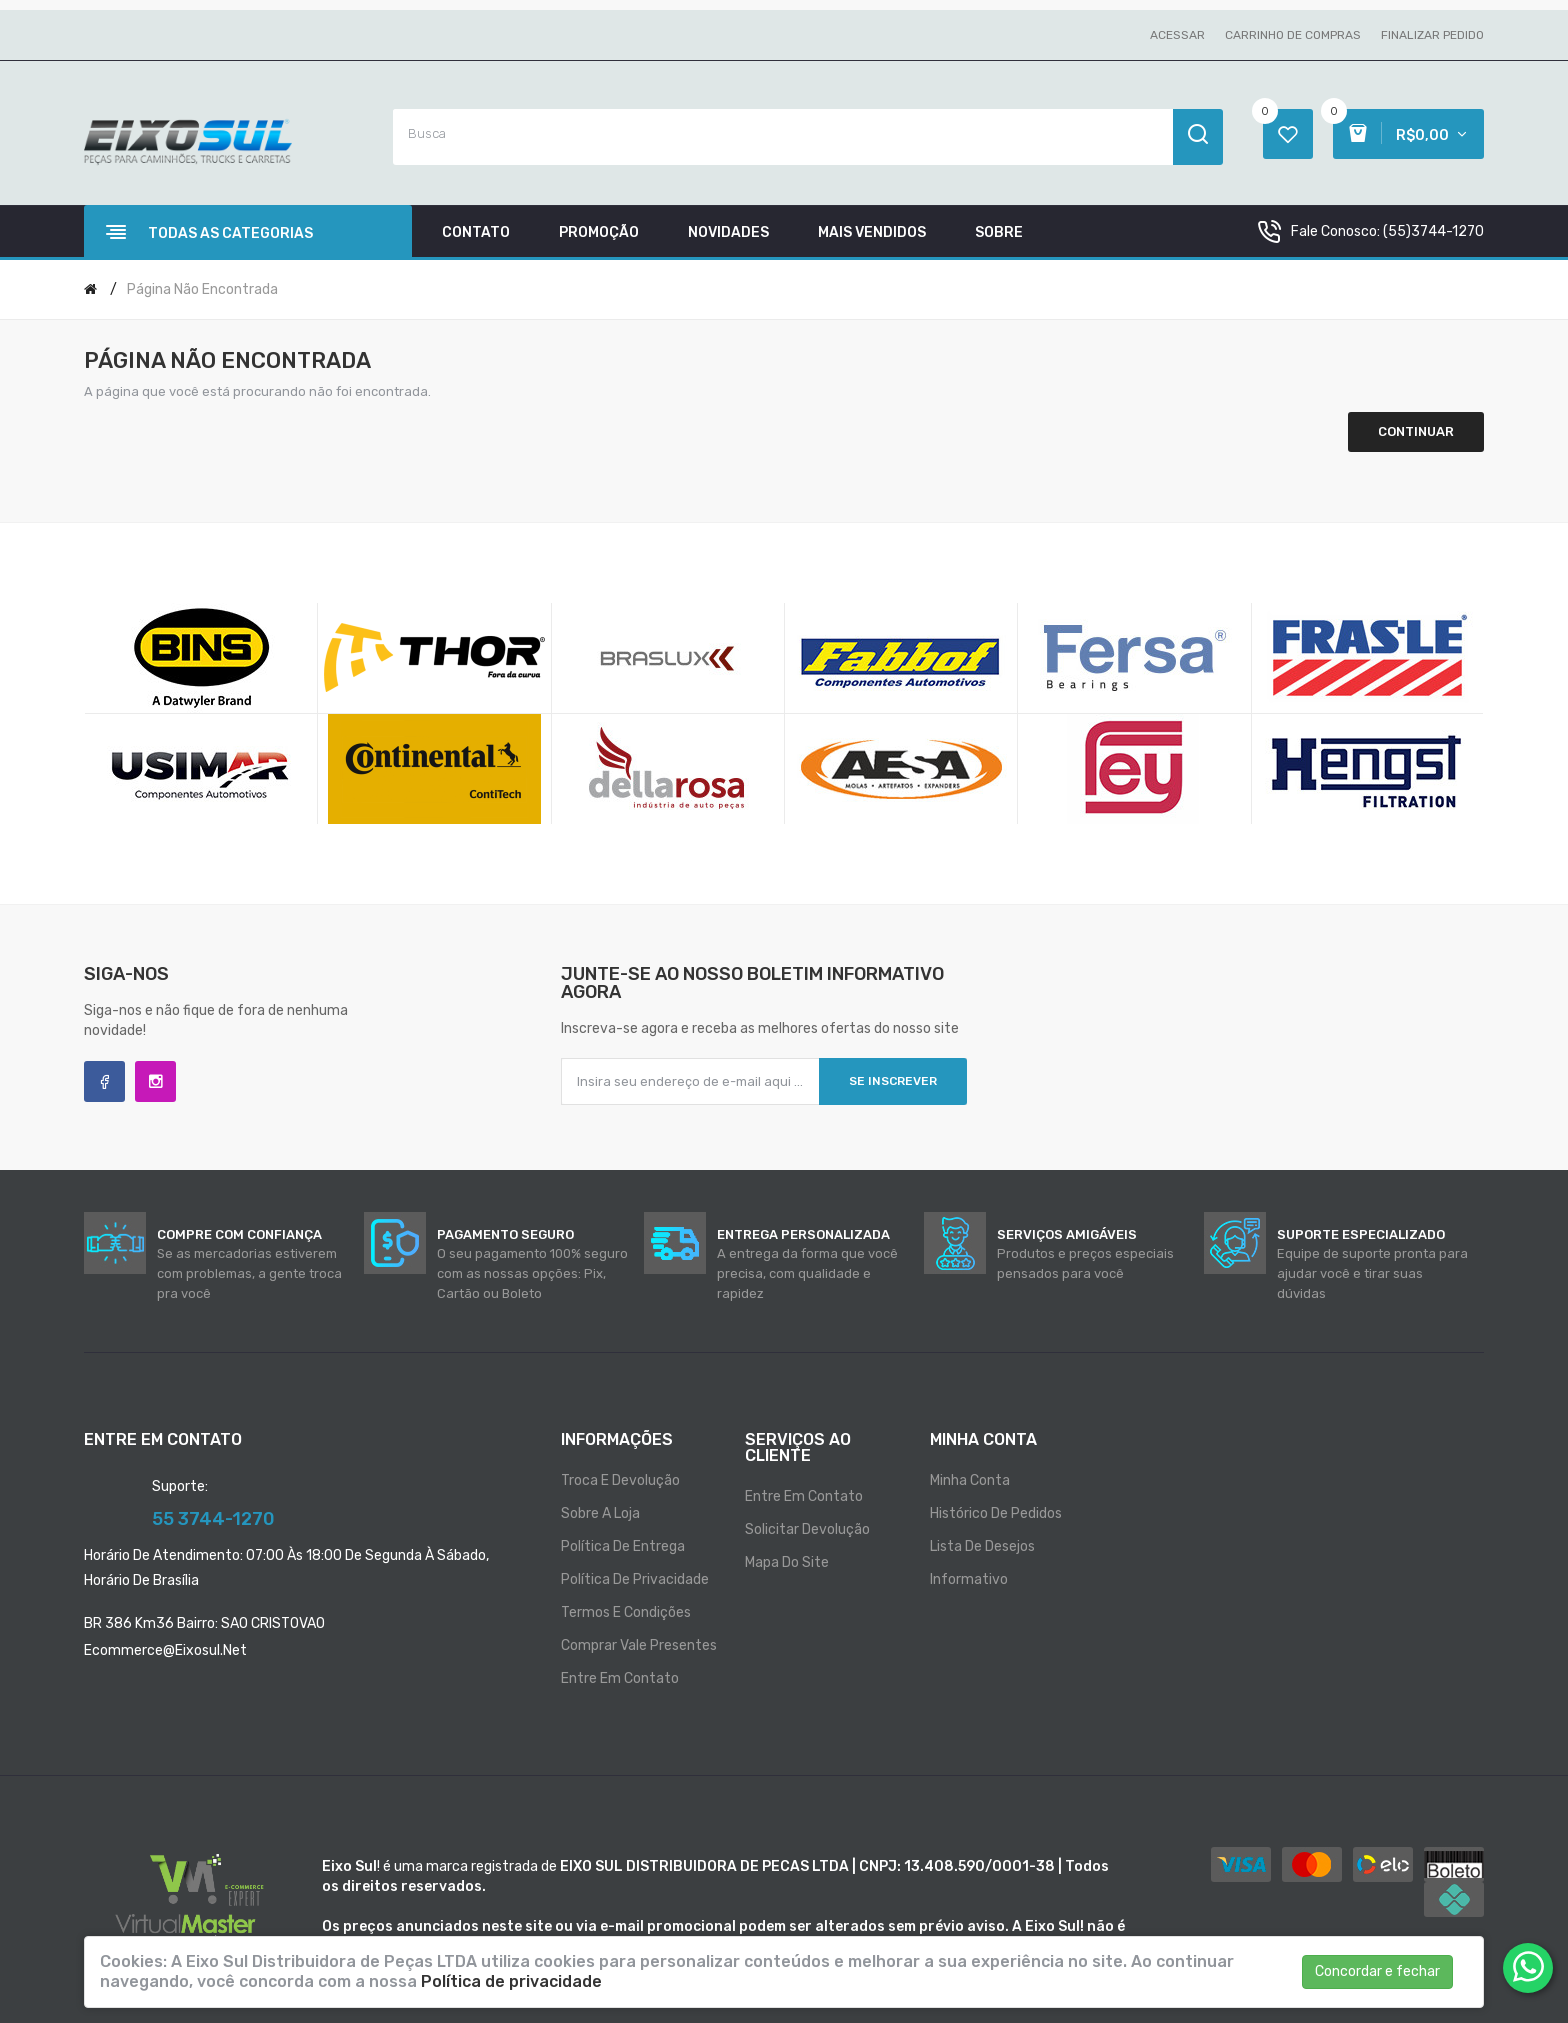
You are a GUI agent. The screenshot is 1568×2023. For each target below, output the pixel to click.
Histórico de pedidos (996, 1513)
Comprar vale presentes (639, 1645)
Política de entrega (623, 1546)
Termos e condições (626, 1612)
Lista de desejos (982, 1546)
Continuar (1416, 431)
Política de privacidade (635, 1579)
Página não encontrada (202, 289)
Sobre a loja (600, 1513)
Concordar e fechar (1377, 1971)
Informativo (969, 1579)
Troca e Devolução (620, 1480)
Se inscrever (893, 1081)
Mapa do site (787, 1562)
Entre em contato (620, 1678)
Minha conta (970, 1480)
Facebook (104, 1081)
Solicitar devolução (807, 1529)
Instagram (155, 1081)
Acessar (1177, 35)
